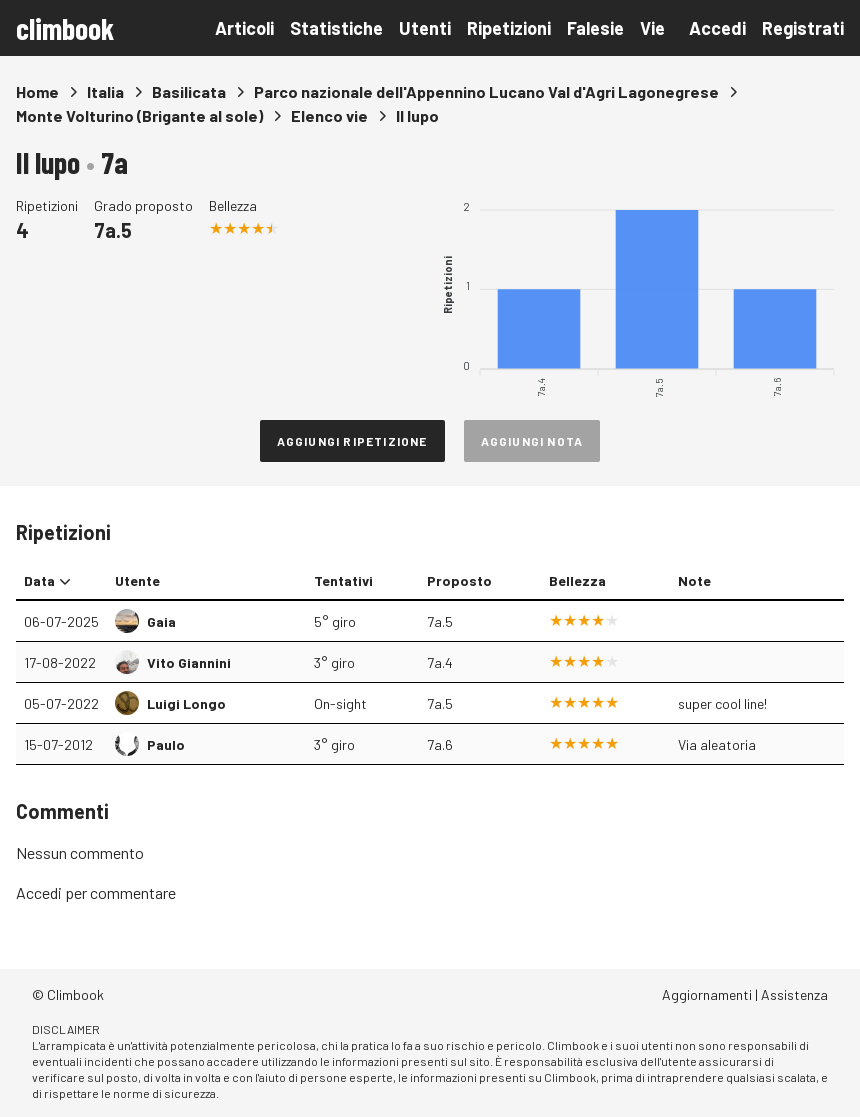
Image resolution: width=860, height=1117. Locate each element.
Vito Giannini (189, 662)
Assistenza (794, 994)
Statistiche (336, 28)
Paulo (166, 744)
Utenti (425, 28)
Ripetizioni (509, 28)
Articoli (244, 28)
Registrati (803, 28)
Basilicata (189, 91)
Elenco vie (329, 115)
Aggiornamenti (707, 994)
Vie (652, 28)
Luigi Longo (186, 703)
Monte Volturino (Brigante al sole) (139, 115)
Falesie (595, 28)
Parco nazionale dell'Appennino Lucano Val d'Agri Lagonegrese (486, 91)
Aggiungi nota (532, 441)
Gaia (161, 621)
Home (37, 91)
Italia (105, 91)
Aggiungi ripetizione (352, 441)
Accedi (717, 28)
